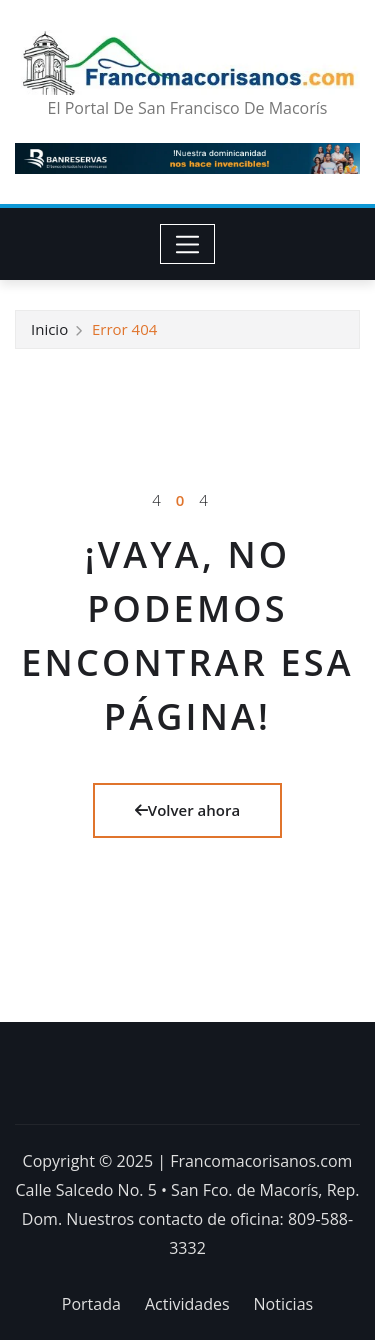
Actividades (187, 1304)
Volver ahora (187, 810)
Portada (91, 1304)
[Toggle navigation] (187, 244)
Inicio (49, 329)
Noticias (284, 1304)
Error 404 (124, 329)
